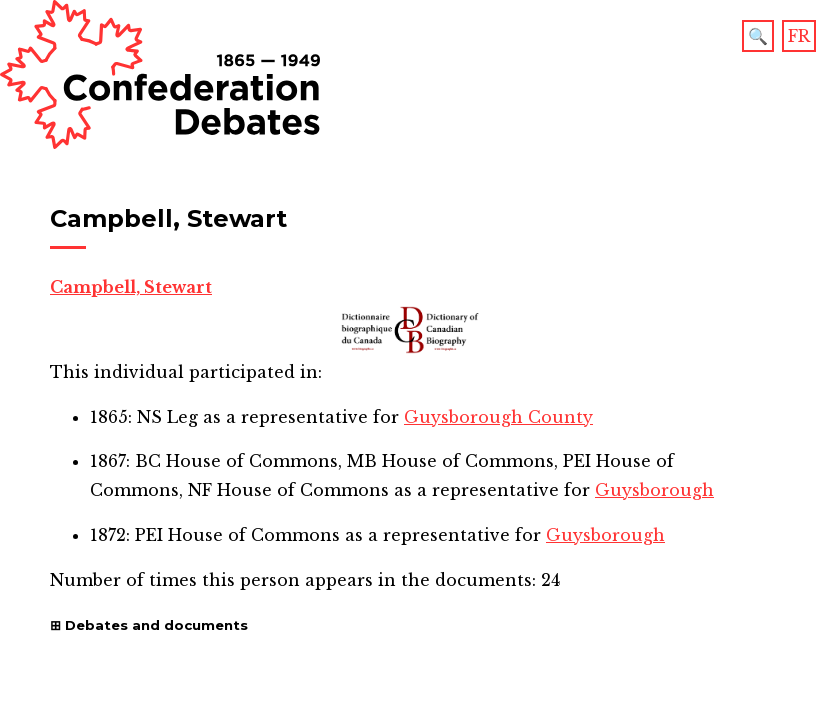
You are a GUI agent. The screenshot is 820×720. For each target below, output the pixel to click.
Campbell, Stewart (131, 287)
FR (799, 36)
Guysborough (654, 490)
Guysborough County (498, 417)
